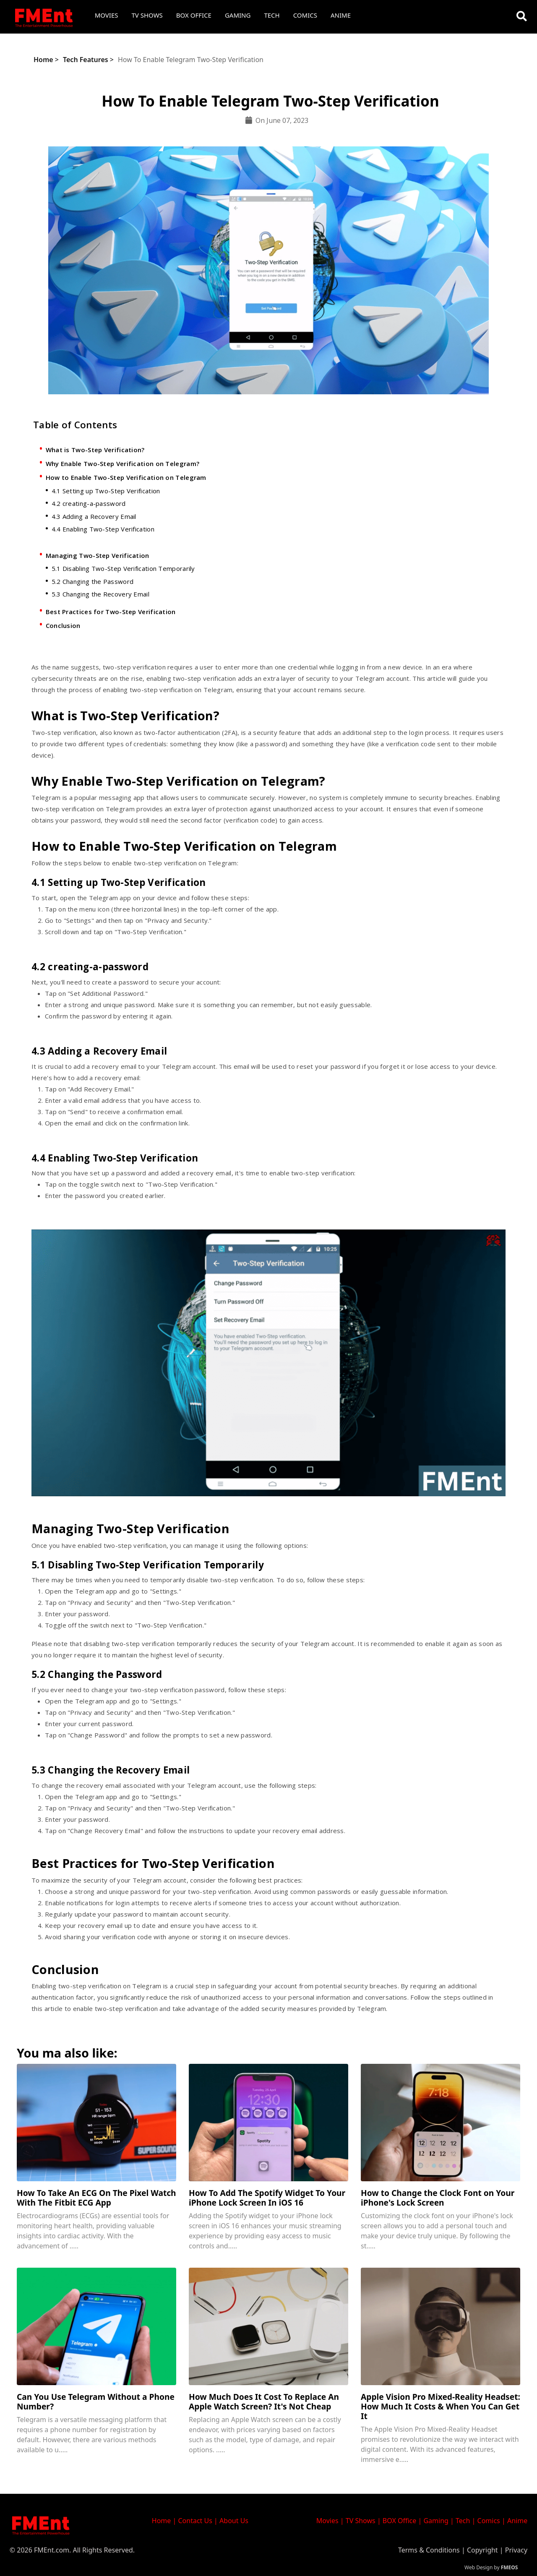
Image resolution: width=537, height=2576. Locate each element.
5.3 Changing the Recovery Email (100, 594)
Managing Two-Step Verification (97, 555)
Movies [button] (106, 15)
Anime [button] (341, 15)
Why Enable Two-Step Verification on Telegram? (123, 463)
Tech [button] (271, 15)
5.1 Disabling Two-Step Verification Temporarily (123, 568)
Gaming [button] (238, 15)
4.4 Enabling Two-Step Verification (103, 529)
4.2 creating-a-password (89, 503)
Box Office (193, 15)
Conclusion (63, 625)
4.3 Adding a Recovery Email (94, 516)
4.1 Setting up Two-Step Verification (106, 491)
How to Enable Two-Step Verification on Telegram (126, 477)
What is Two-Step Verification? (95, 449)
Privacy (516, 2550)
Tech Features (85, 59)
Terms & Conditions (429, 2550)
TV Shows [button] (147, 15)
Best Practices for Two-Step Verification (111, 611)
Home (43, 59)
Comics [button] (305, 15)
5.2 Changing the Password (93, 581)
